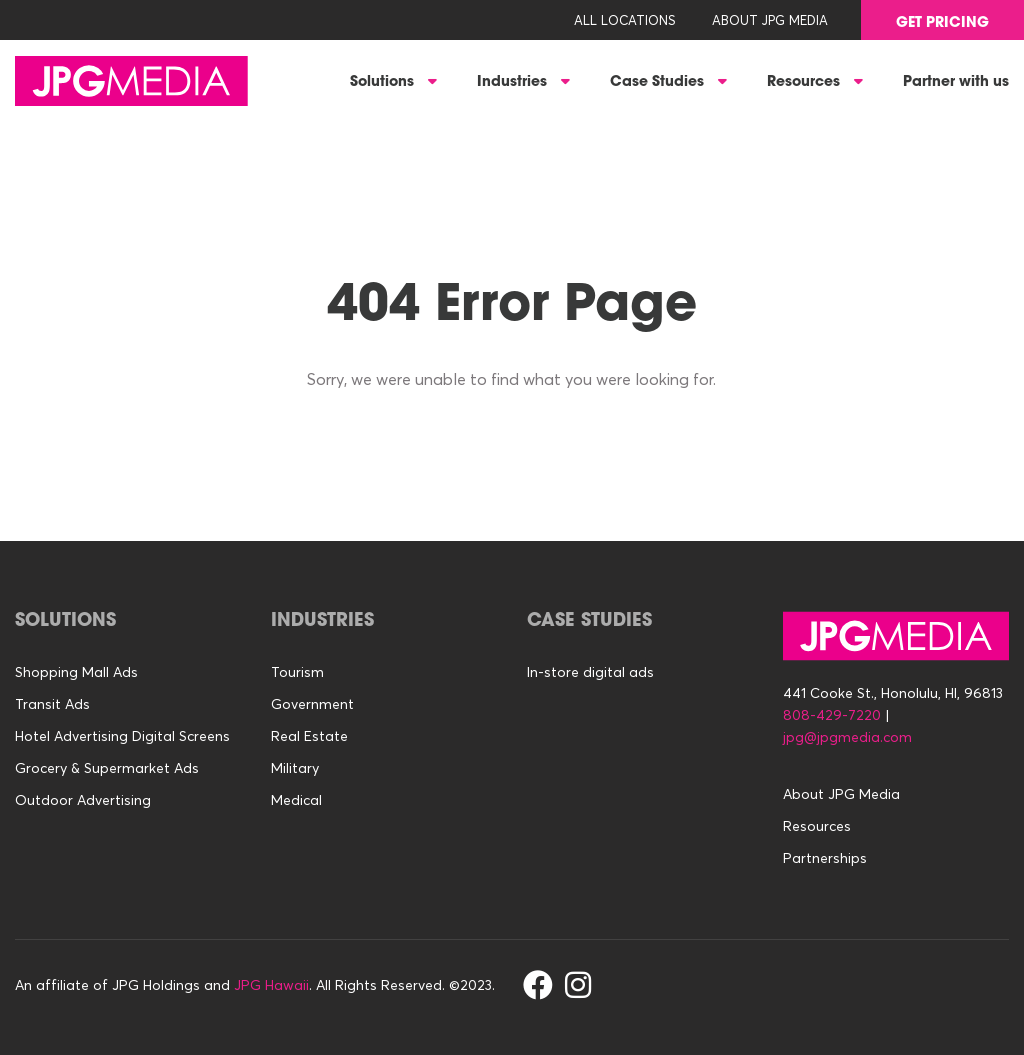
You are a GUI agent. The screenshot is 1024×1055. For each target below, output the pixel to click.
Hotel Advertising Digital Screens (122, 736)
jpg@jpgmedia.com (847, 737)
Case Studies (659, 83)
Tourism (297, 672)
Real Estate (309, 736)
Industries (514, 83)
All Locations (625, 20)
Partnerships (825, 858)
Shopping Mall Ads (76, 672)
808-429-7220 (832, 715)
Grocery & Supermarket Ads (107, 768)
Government (312, 704)
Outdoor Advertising (83, 800)
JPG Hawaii (271, 985)
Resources (805, 83)
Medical (296, 800)
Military (295, 768)
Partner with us (956, 83)
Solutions (384, 83)
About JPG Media (770, 20)
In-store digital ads (590, 672)
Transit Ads (52, 704)
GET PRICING (942, 24)
